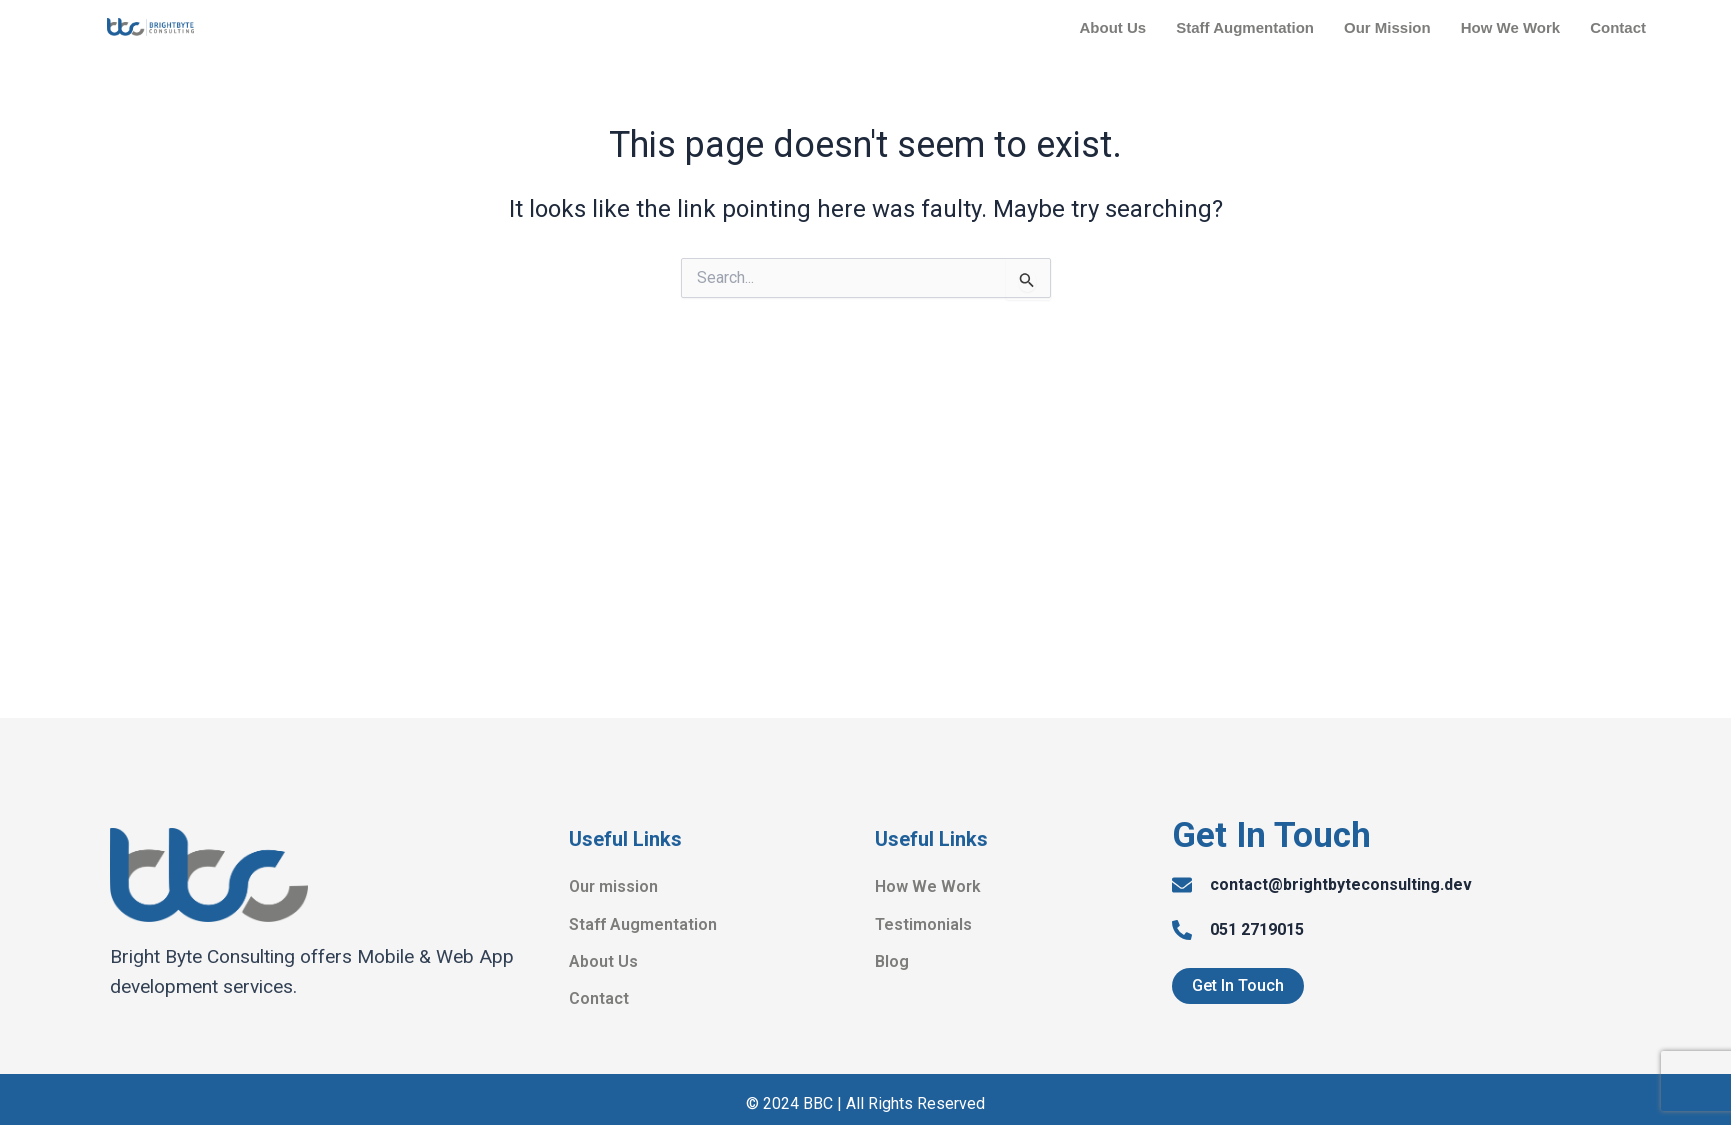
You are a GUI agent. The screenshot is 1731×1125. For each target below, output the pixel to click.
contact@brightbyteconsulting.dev (1341, 884)
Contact (1618, 27)
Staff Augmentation (1245, 27)
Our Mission (1387, 27)
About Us (1113, 27)
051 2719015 (1257, 929)
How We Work (1510, 27)
